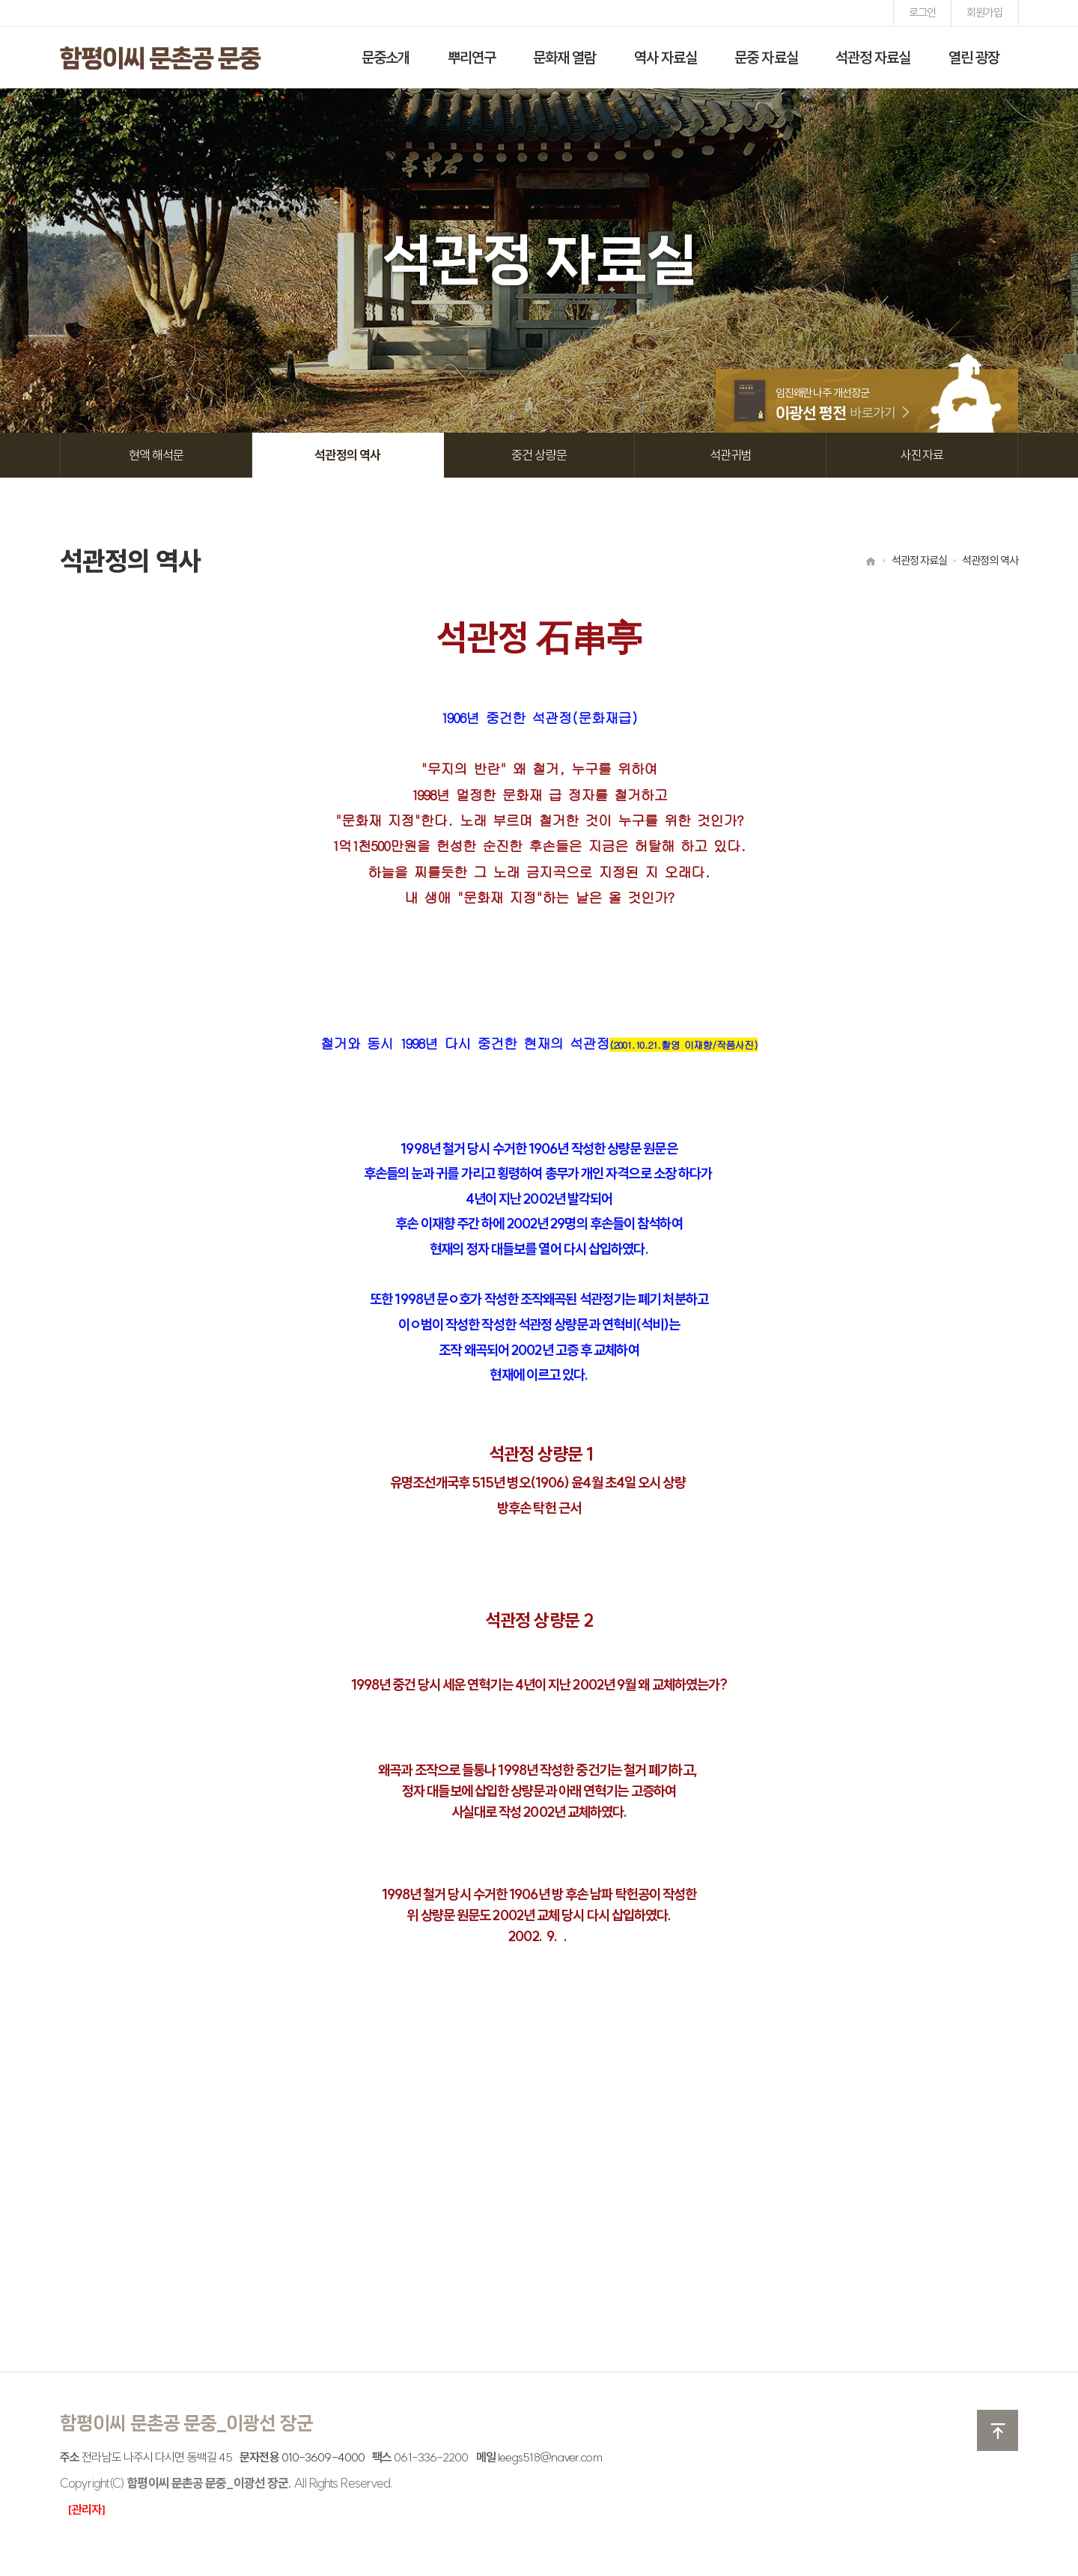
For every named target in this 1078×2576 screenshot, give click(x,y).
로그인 (922, 12)
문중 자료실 (766, 57)
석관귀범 (731, 455)
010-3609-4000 (323, 2456)
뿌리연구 (472, 57)
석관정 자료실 (873, 57)
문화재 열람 (565, 57)
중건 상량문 (539, 455)
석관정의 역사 (347, 455)
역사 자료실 (666, 57)
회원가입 (984, 12)
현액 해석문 (156, 455)
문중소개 (385, 57)
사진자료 (922, 455)
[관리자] (86, 2509)
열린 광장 (974, 57)
